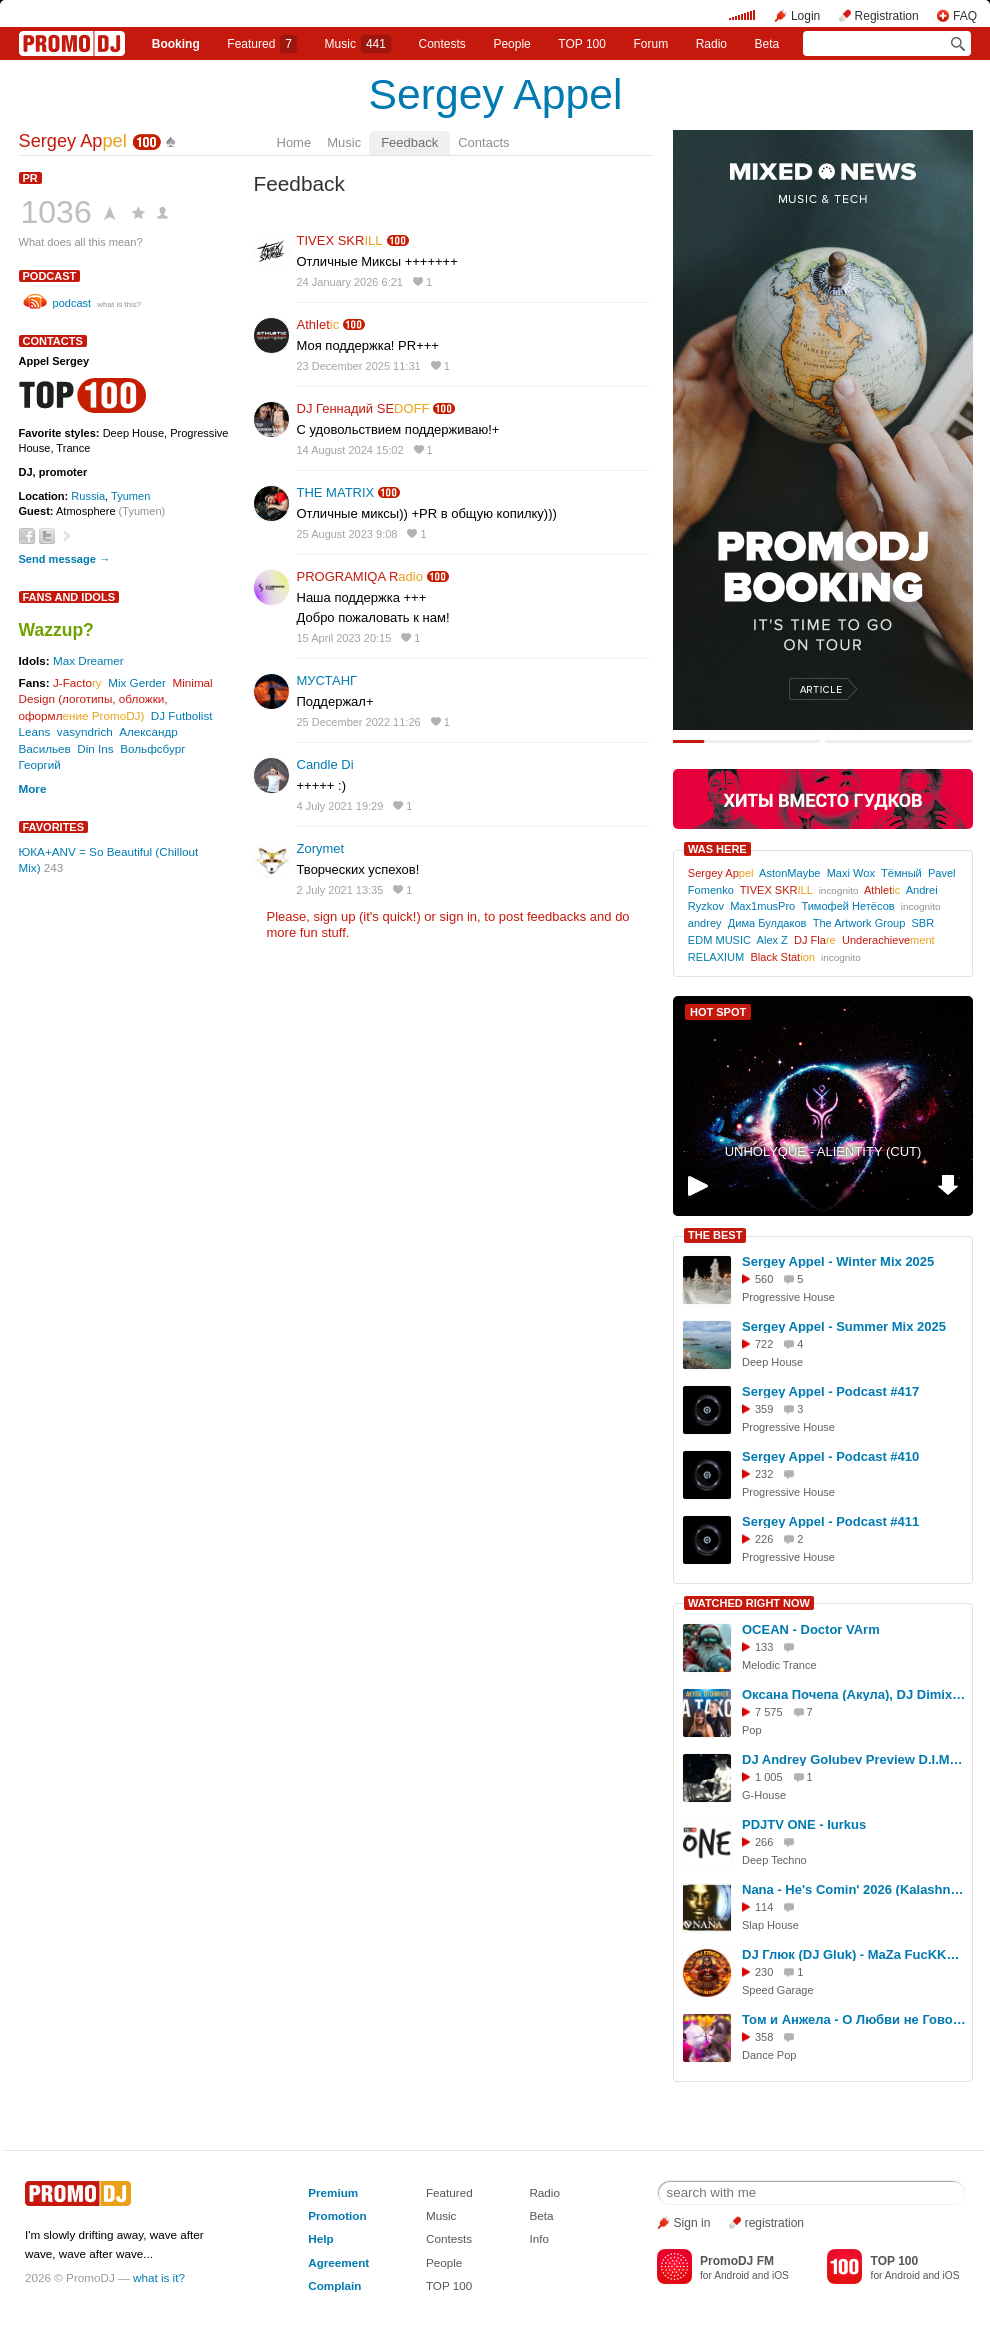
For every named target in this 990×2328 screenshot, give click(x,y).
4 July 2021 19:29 (340, 806)
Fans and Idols (69, 597)
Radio (711, 44)
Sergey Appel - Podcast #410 (830, 1456)
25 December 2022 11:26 (359, 722)
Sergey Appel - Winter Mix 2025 (838, 1261)
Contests (449, 2238)
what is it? (159, 2277)
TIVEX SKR (340, 240)
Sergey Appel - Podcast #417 (830, 1391)
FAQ (965, 16)
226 (764, 1539)
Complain (334, 2285)
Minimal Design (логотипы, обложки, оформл (116, 699)
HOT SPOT (718, 1012)
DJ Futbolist (182, 715)
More (33, 788)
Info (539, 2238)
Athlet (318, 324)
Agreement (338, 2262)
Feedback (409, 142)
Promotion (337, 2215)
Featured (262, 44)
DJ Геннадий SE (363, 408)
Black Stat (782, 957)
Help (320, 2238)
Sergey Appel (496, 94)
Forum (650, 44)
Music (358, 44)
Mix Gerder (137, 682)
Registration (887, 16)
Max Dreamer (88, 660)
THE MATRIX (336, 492)
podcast (50, 276)
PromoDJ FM (737, 2261)
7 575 (769, 1712)
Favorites (54, 827)
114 (764, 1907)
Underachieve (888, 940)
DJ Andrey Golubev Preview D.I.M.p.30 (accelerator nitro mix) (854, 1759)
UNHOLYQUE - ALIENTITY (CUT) (823, 1151)
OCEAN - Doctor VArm (811, 1629)
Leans (35, 731)
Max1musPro (762, 906)
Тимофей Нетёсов (847, 906)
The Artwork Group (859, 923)
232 (764, 1474)
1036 (56, 212)
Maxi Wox (851, 873)
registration (774, 2223)
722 (764, 1344)
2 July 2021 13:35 (340, 890)
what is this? (119, 304)
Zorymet (321, 848)
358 (764, 2037)
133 (764, 1647)
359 (764, 1409)
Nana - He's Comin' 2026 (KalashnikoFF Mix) (854, 1889)
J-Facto (77, 682)
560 (764, 1279)
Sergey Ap (73, 141)
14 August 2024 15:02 (350, 450)
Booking (176, 44)
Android (731, 2275)
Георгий (40, 764)
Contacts (483, 142)
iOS (780, 2275)
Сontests (442, 44)
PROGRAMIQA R (360, 576)
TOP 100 (582, 44)
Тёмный (901, 873)
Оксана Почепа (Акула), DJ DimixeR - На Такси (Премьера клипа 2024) (854, 1694)
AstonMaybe (789, 873)
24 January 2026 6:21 (350, 282)
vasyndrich (85, 731)
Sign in (692, 2223)
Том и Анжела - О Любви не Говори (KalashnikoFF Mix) (854, 2019)
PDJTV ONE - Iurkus (804, 1824)
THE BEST (715, 1235)
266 (764, 1842)
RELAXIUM (716, 957)
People (511, 44)
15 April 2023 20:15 (344, 638)
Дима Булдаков (767, 923)
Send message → (64, 559)
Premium (333, 2192)
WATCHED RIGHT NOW (749, 1603)
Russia (88, 496)
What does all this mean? (81, 242)
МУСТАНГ (327, 680)
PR (30, 178)
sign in (459, 916)
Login (805, 16)
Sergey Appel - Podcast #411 (830, 1521)
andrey (705, 923)
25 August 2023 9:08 (347, 534)
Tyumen (130, 496)
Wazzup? (56, 630)
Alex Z (772, 940)
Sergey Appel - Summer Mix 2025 (844, 1326)
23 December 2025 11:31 (359, 366)
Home (294, 142)
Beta (767, 44)
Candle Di (325, 764)
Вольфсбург (152, 748)
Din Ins (95, 748)
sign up (334, 916)
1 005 (769, 1777)
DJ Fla (815, 940)
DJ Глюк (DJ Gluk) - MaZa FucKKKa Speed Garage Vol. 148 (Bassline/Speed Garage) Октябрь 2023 (854, 1954)
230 (764, 1972)
